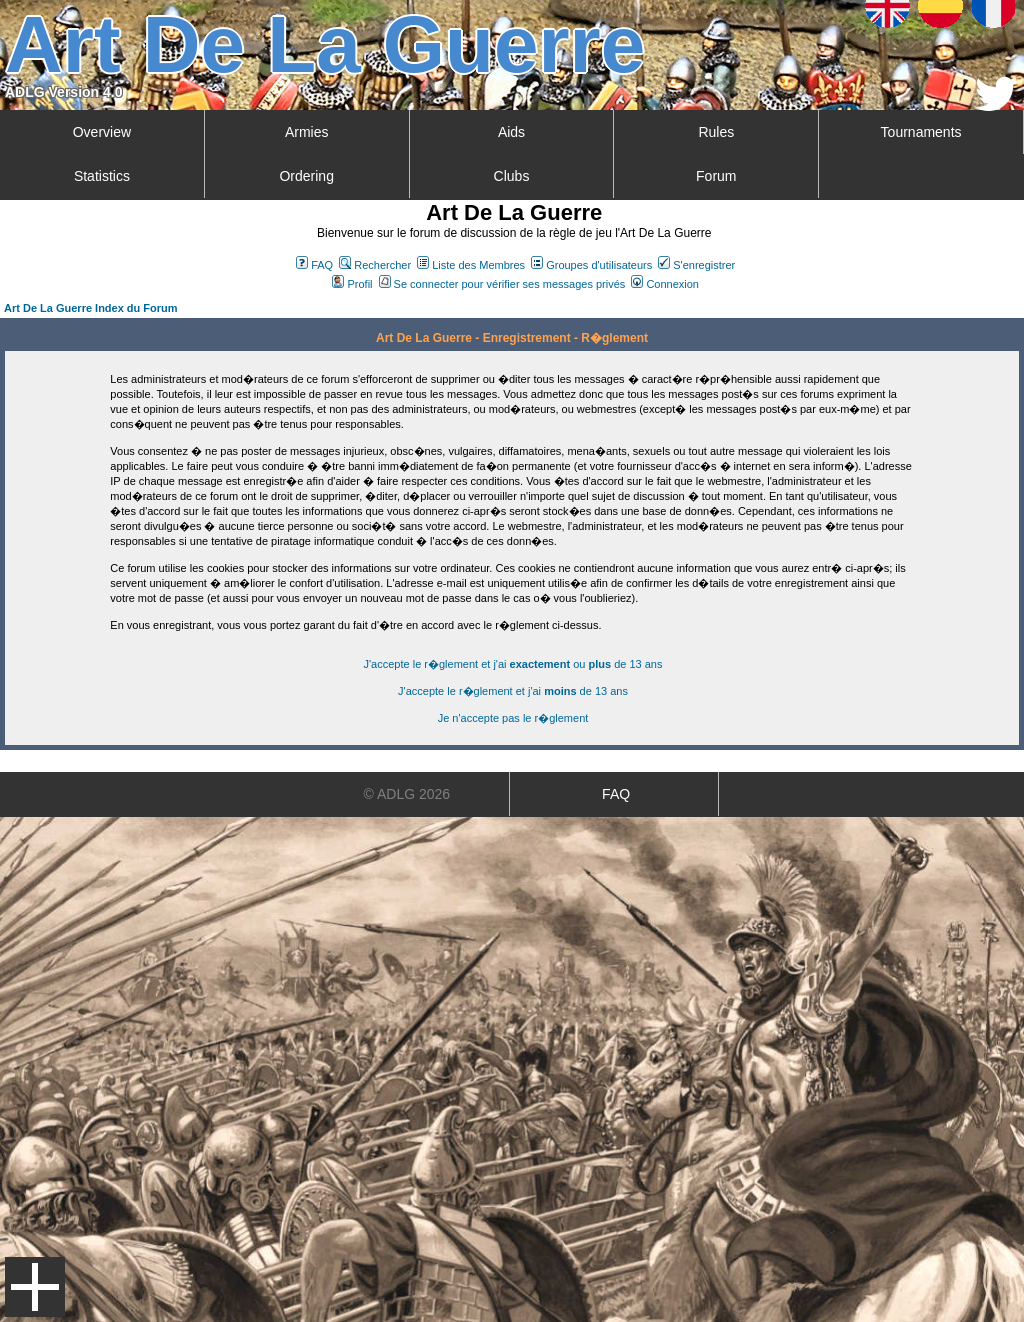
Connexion (665, 284)
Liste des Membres (471, 265)
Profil (352, 284)
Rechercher (375, 265)
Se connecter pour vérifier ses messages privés (502, 284)
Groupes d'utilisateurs (591, 265)
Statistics (102, 176)
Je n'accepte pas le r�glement (513, 718)
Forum (716, 176)
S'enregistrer (696, 265)
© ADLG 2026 (407, 794)
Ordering (306, 176)
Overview (102, 132)
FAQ (314, 265)
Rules (716, 132)
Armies (307, 132)
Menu (35, 1287)
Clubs (512, 176)
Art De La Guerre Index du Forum (91, 308)
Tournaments (921, 132)
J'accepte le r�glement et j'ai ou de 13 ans (513, 664)
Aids (511, 132)
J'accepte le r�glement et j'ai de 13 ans (513, 691)
